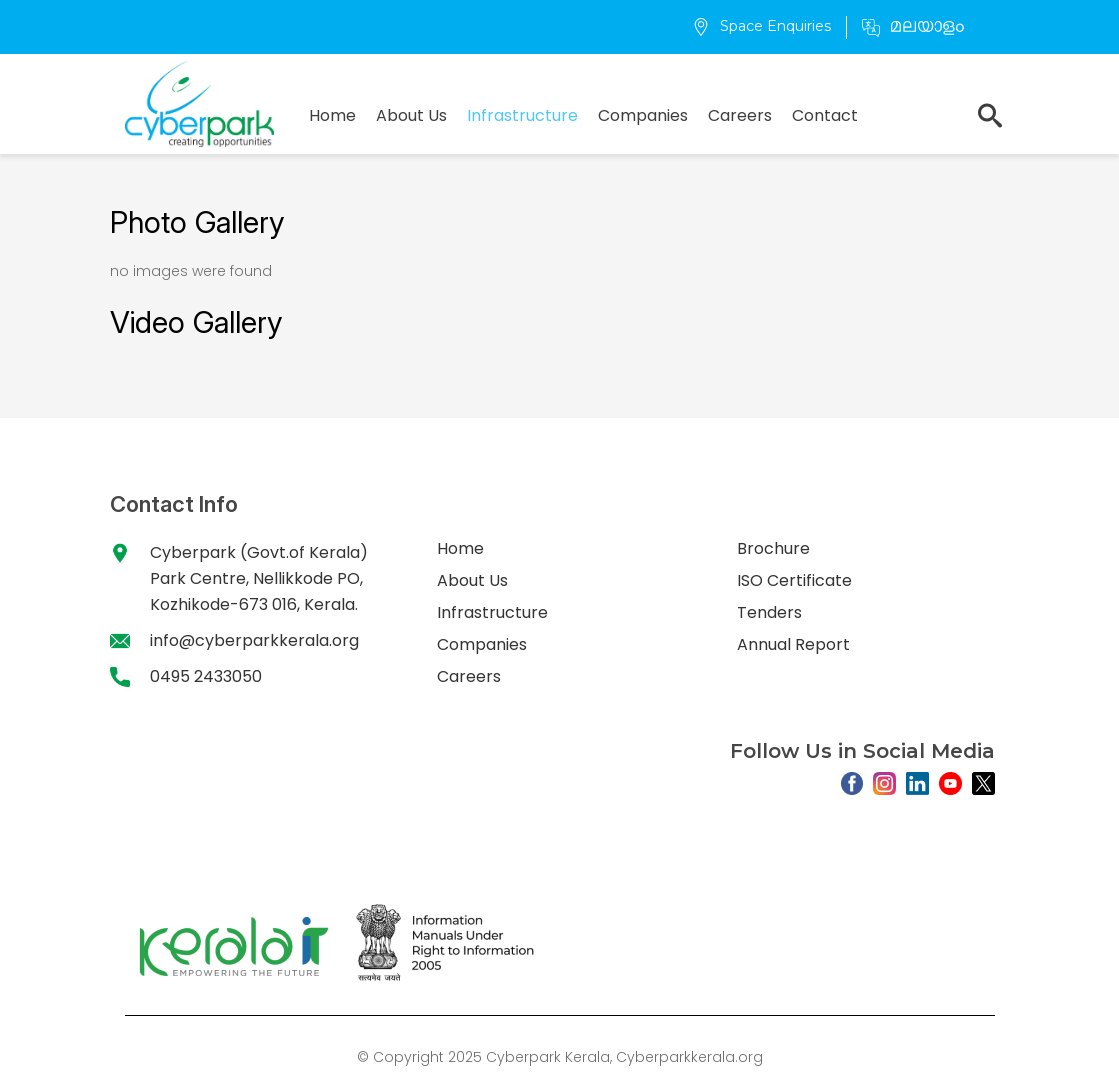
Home (332, 115)
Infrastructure (522, 115)
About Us (411, 115)
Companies (643, 115)
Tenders (769, 612)
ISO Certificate (794, 580)
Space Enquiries (761, 26)
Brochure (773, 548)
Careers (740, 115)
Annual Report (793, 644)
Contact (825, 115)
